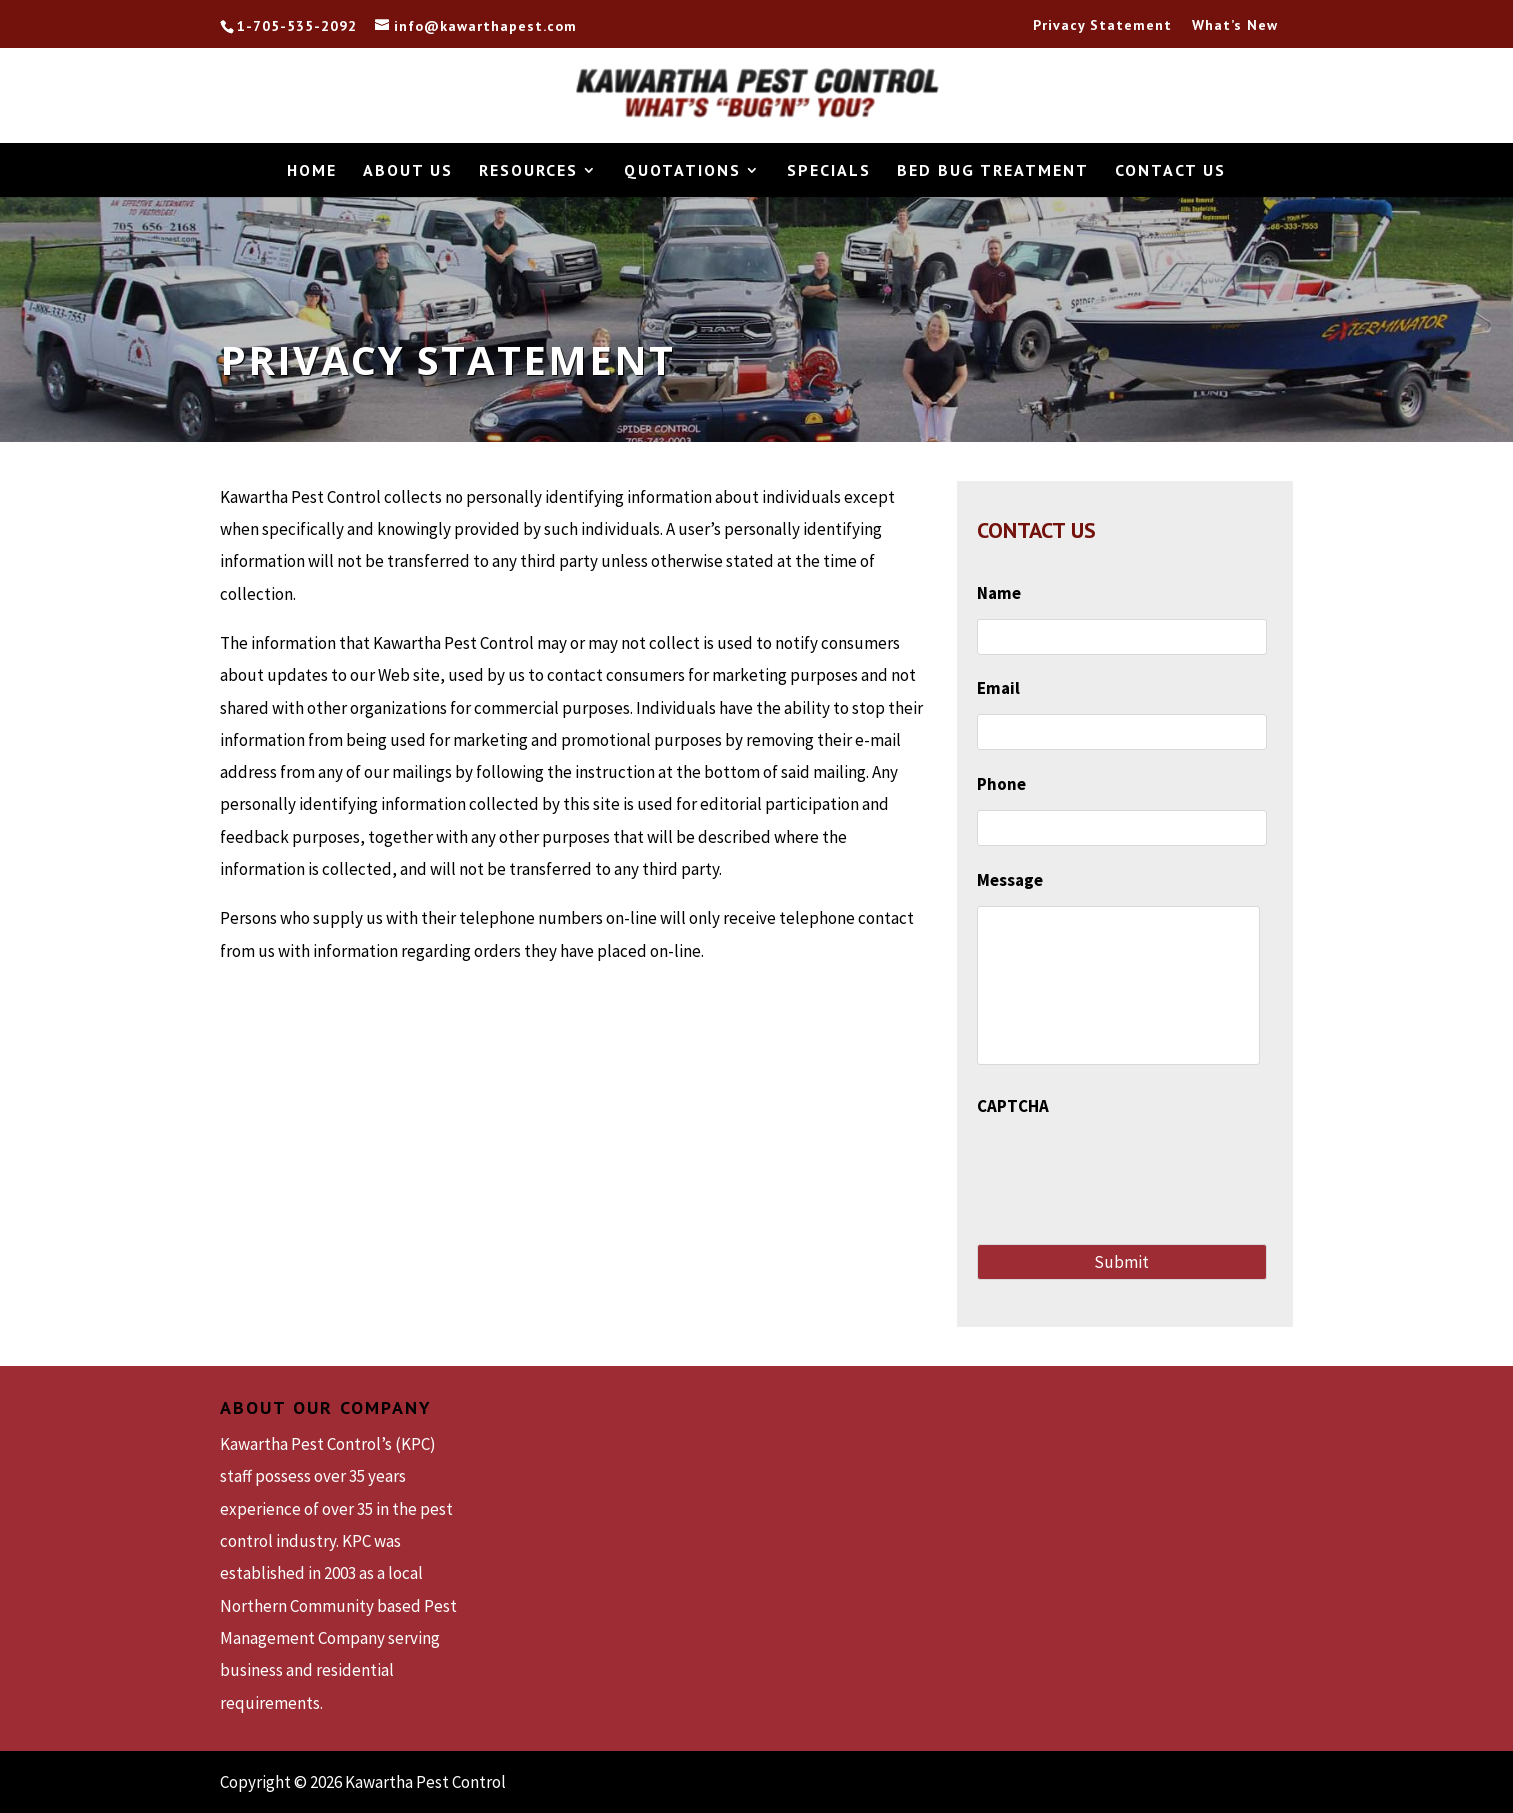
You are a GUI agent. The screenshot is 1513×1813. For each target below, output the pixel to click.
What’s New (1235, 26)
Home (312, 171)
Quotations (682, 171)
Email (998, 688)
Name (999, 593)
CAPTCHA (1013, 1106)
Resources (528, 171)
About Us (408, 171)
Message (1010, 880)
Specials (829, 171)
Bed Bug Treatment (993, 171)
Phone (1001, 784)
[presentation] (1129, 1171)
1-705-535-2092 (297, 27)
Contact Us (1170, 171)
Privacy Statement (1102, 26)
